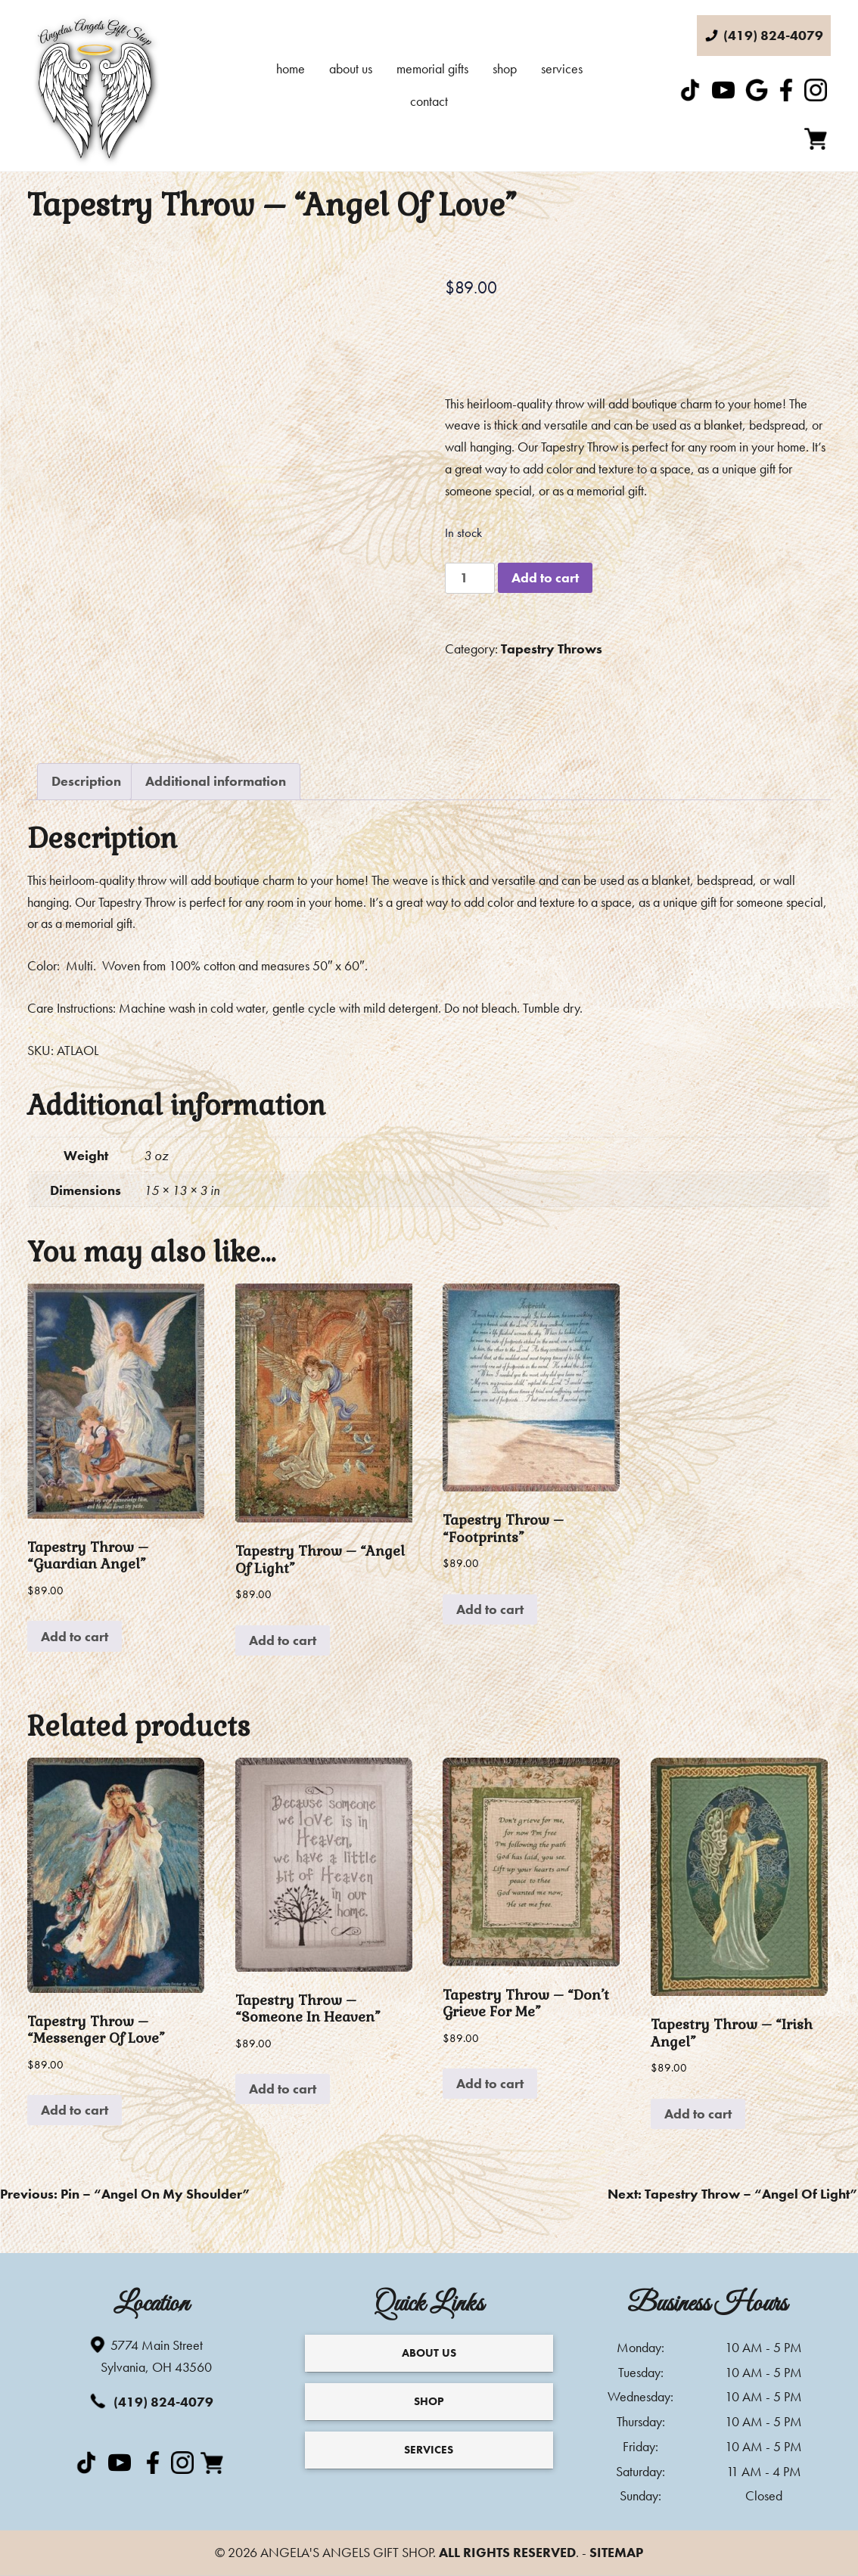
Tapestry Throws (551, 648)
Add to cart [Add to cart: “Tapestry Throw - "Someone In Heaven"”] (282, 2088)
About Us (350, 68)
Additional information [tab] (215, 781)
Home (290, 68)
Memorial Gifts (432, 68)
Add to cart (545, 577)
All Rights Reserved (507, 2552)
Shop (505, 68)
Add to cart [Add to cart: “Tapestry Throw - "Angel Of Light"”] (282, 1640)
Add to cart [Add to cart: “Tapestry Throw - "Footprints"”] (490, 1609)
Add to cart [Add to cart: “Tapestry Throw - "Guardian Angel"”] (74, 1636)
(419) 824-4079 (150, 2400)
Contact (429, 101)
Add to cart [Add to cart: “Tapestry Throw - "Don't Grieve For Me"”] (490, 2083)
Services (562, 68)
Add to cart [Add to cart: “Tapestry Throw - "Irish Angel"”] (698, 2113)
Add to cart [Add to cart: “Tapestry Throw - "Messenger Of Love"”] (74, 2109)
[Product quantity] (469, 578)
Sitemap (616, 2552)
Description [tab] (86, 781)
